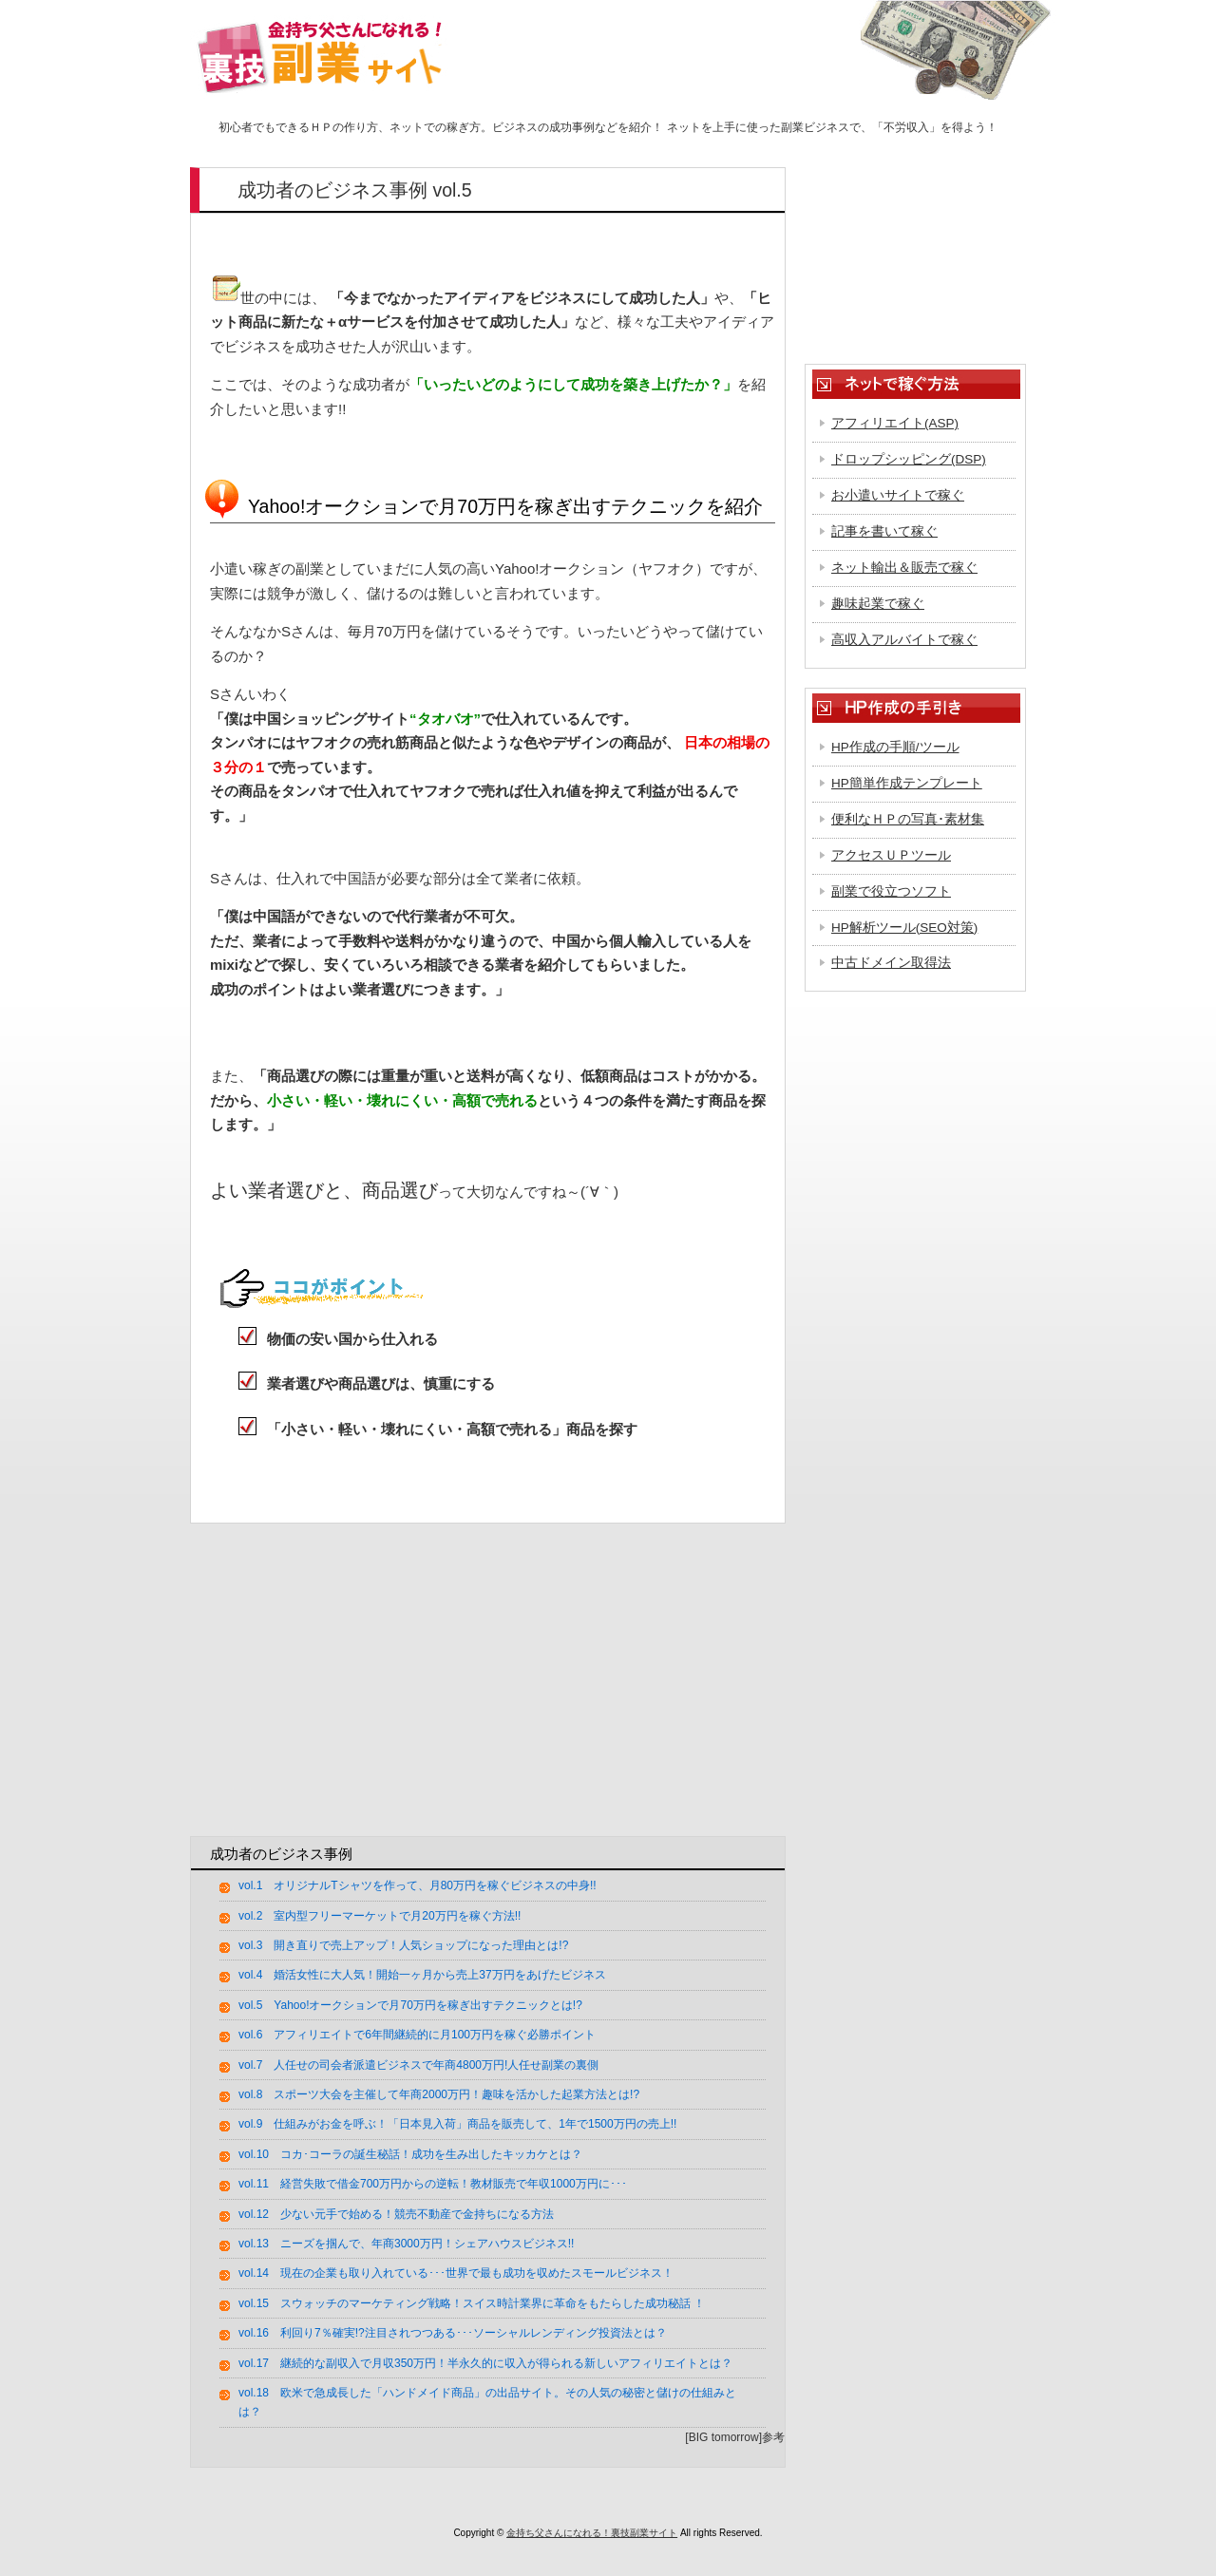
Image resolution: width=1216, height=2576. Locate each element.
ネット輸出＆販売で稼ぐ (904, 567)
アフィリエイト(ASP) (895, 423)
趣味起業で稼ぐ (877, 604)
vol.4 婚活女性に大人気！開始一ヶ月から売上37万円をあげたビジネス (422, 1974)
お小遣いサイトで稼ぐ (897, 495)
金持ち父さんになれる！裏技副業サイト (591, 2533)
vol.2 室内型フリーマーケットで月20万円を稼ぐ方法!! (379, 1916)
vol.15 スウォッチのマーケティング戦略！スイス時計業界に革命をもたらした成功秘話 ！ (471, 2303)
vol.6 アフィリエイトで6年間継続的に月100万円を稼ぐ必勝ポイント (417, 2034)
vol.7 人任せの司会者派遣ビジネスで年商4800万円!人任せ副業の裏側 (418, 2065)
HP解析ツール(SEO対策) (904, 927)
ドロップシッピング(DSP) (908, 459)
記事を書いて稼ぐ (884, 531)
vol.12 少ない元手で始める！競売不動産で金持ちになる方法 (396, 2214)
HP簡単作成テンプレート (906, 783)
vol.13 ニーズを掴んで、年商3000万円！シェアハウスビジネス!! (406, 2243)
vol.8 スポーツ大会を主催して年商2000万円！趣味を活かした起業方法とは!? (438, 2094)
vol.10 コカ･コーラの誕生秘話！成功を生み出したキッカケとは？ (410, 2154)
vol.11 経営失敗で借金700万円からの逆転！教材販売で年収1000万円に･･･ (432, 2183)
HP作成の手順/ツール (895, 747)
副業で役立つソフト (891, 891)
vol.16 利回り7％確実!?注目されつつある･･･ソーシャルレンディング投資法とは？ (452, 2332)
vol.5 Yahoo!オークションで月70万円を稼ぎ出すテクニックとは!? (410, 2005)
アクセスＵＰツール (891, 855)
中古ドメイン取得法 (891, 963)
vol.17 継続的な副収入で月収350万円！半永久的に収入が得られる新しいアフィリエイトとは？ (485, 2363)
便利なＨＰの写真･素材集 (907, 819)
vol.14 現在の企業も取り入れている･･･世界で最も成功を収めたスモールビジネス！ (456, 2273)
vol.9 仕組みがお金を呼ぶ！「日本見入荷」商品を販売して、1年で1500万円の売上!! (457, 2124)
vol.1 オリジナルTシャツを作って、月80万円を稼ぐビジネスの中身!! (417, 1885)
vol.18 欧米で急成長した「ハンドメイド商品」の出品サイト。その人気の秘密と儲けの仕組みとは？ (487, 2402)
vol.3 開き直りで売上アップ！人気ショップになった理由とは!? (403, 1945)
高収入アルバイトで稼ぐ (904, 640)
